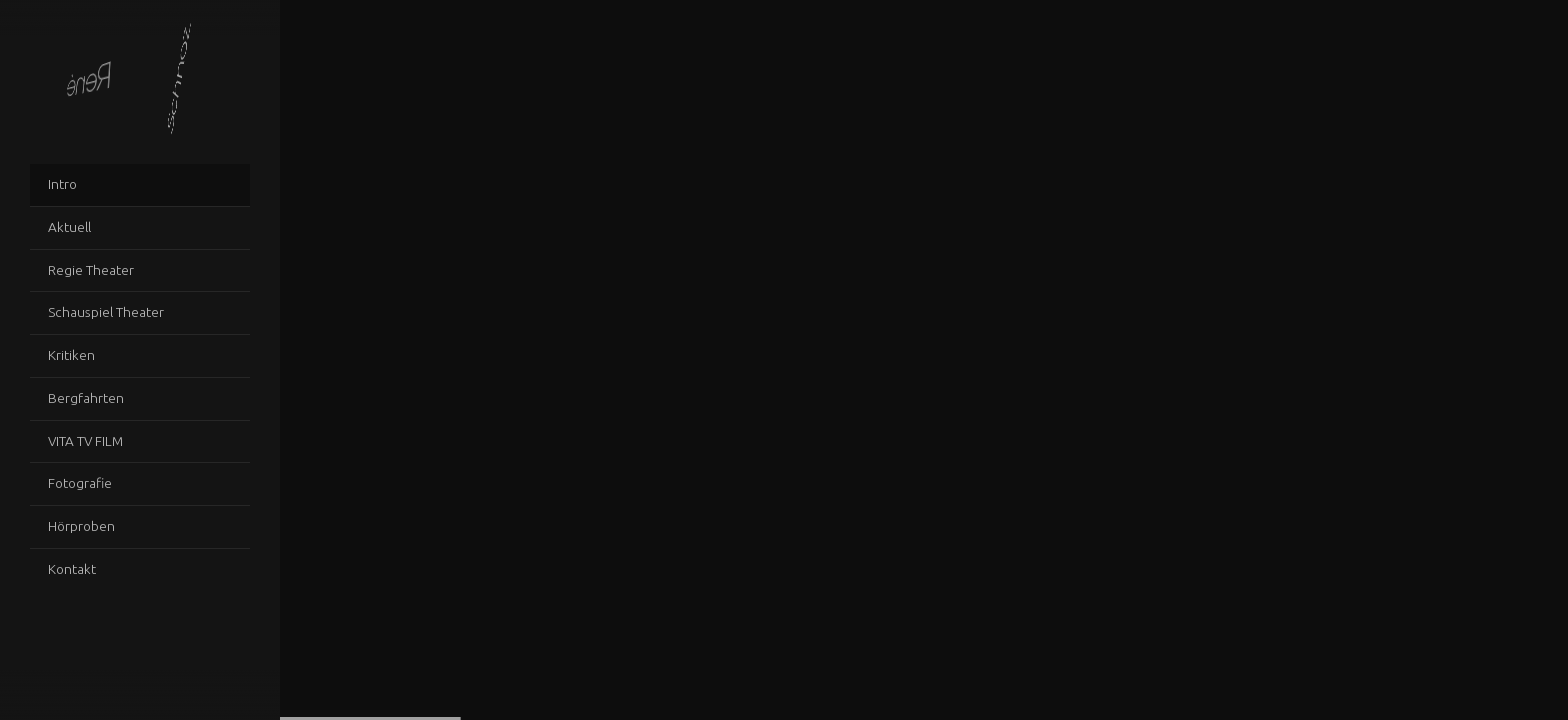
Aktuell (69, 227)
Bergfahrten (86, 398)
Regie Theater (91, 270)
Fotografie (80, 483)
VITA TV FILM (85, 441)
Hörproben (81, 526)
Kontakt (72, 569)
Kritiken (71, 355)
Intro (62, 184)
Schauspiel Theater (106, 312)
